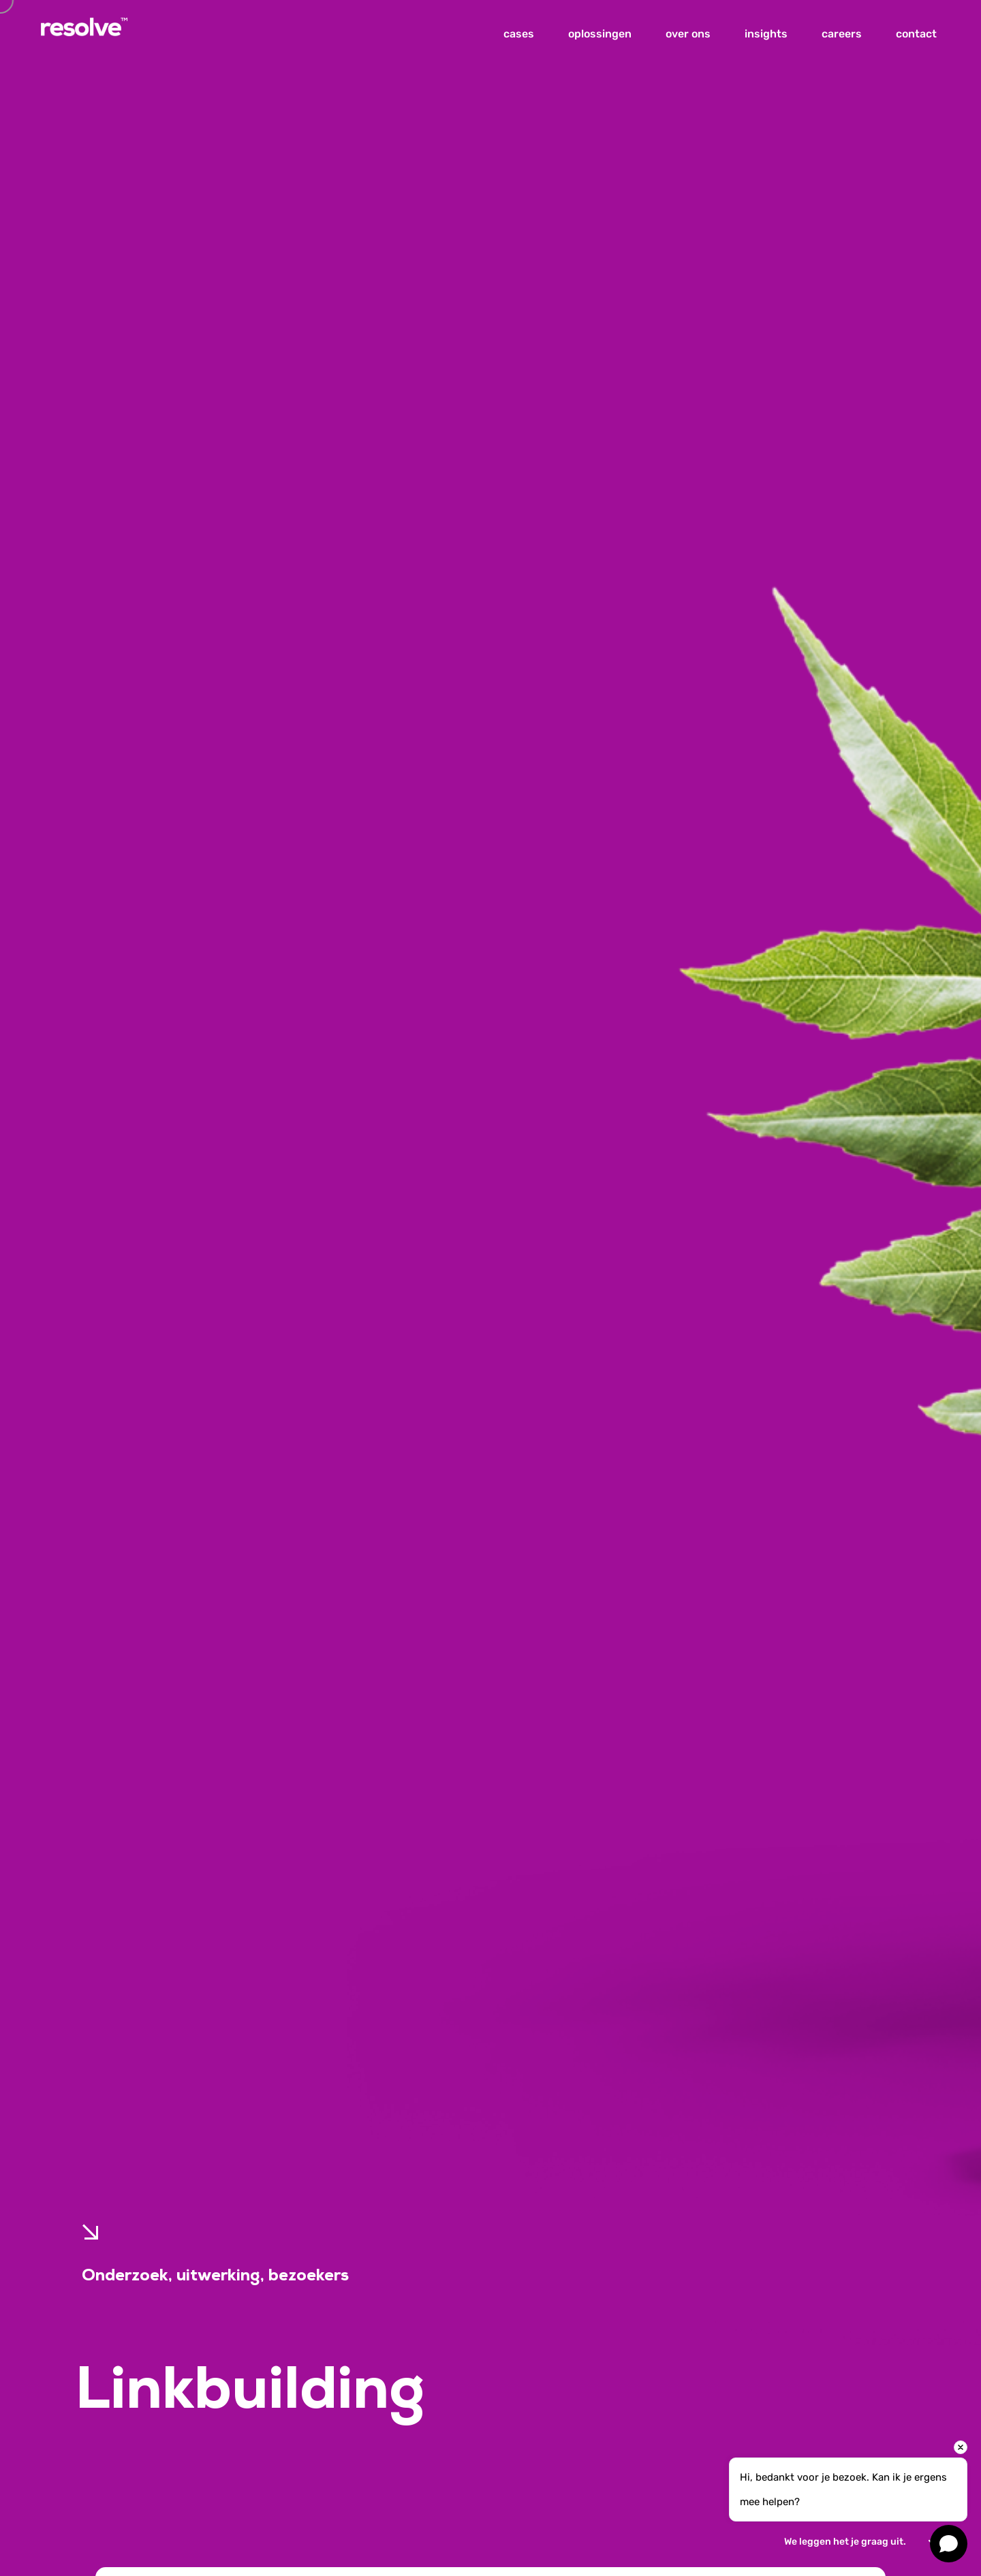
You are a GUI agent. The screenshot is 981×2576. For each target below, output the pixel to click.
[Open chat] (948, 2543)
